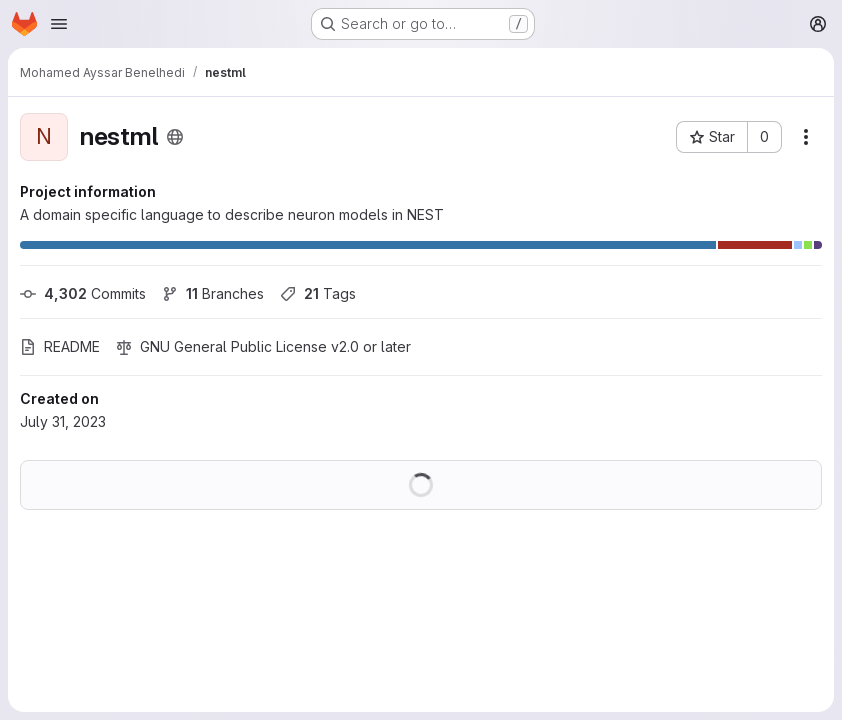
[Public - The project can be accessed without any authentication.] (175, 137)
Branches (213, 293)
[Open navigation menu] (59, 24)
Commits (83, 293)
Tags (318, 293)
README (60, 346)
